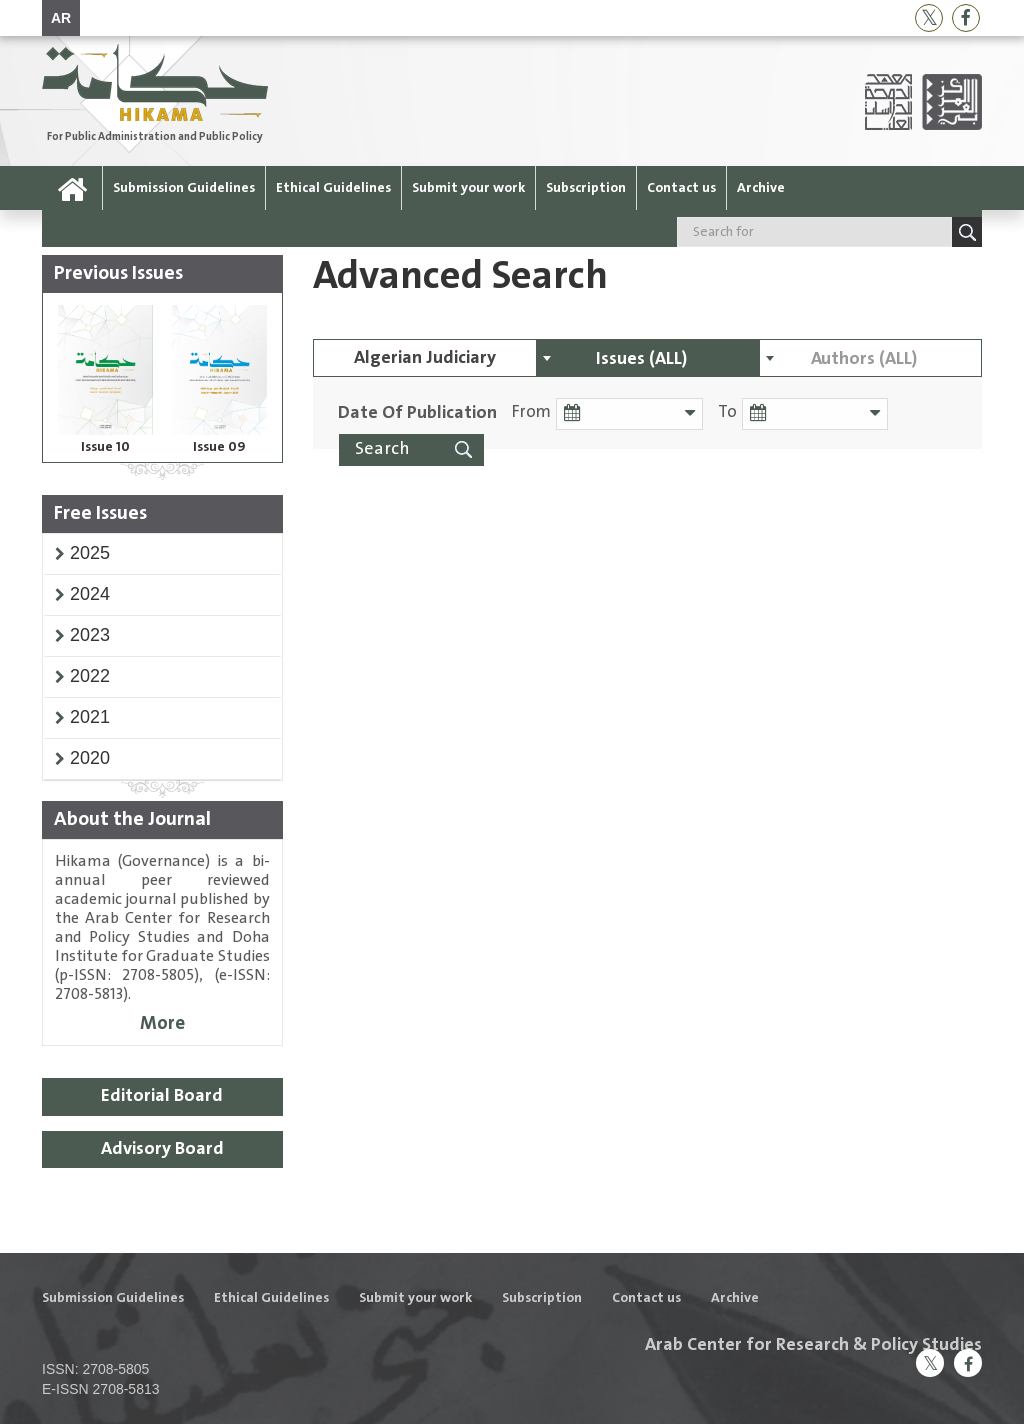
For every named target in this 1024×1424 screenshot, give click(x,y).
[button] (90, 553)
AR (61, 18)
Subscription (586, 188)
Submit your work (468, 188)
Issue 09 (219, 447)
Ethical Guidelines (333, 188)
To (725, 412)
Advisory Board (162, 1149)
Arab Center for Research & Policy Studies (813, 1345)
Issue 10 (105, 447)
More (162, 1023)
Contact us (681, 188)
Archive (761, 188)
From (531, 412)
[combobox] (647, 358)
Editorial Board (162, 1096)
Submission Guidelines (184, 188)
